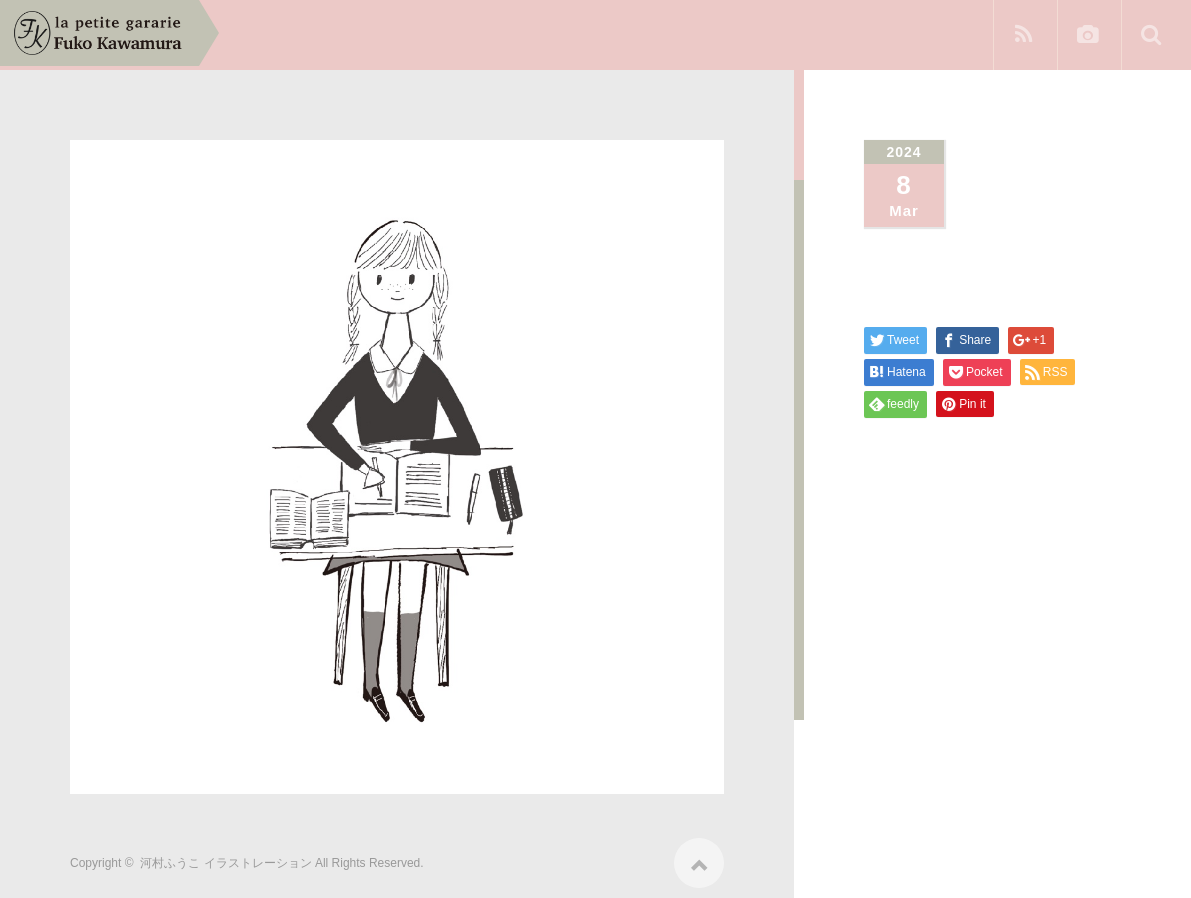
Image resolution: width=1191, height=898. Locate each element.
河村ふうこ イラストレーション (225, 856)
